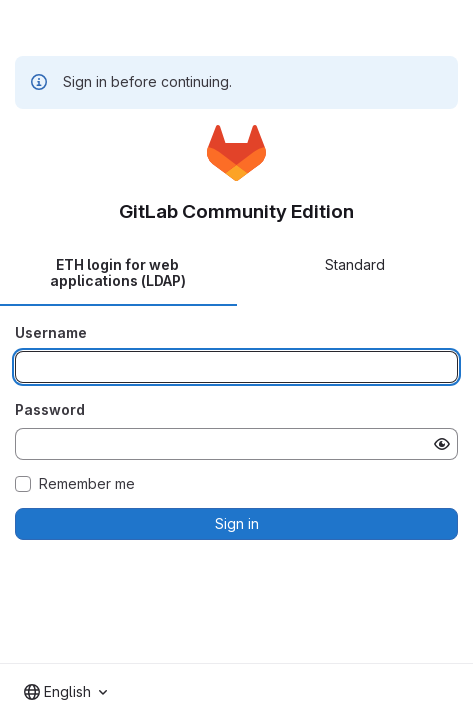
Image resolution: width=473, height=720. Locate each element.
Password (50, 409)
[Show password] (442, 444)
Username (51, 332)
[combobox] (65, 692)
